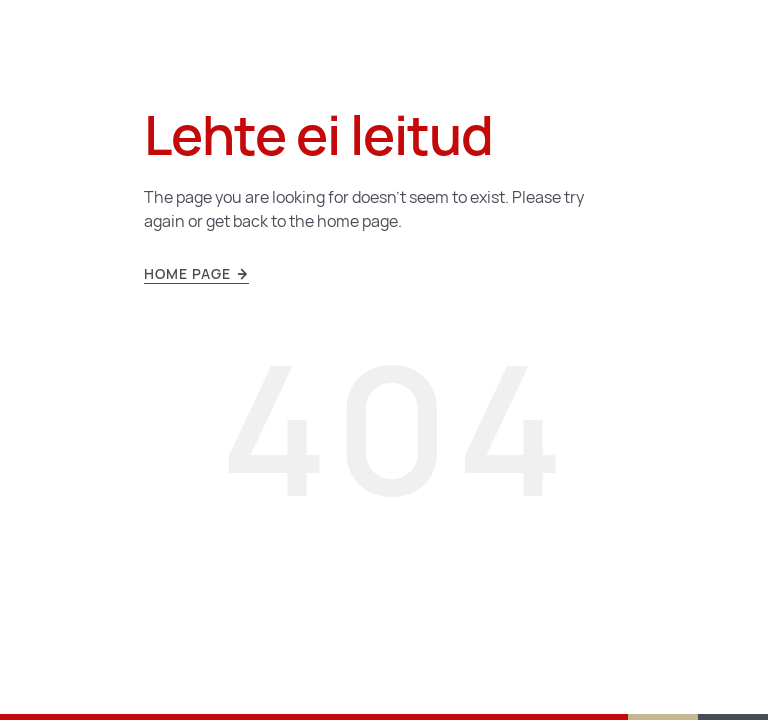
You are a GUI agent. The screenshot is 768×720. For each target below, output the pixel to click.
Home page (196, 274)
